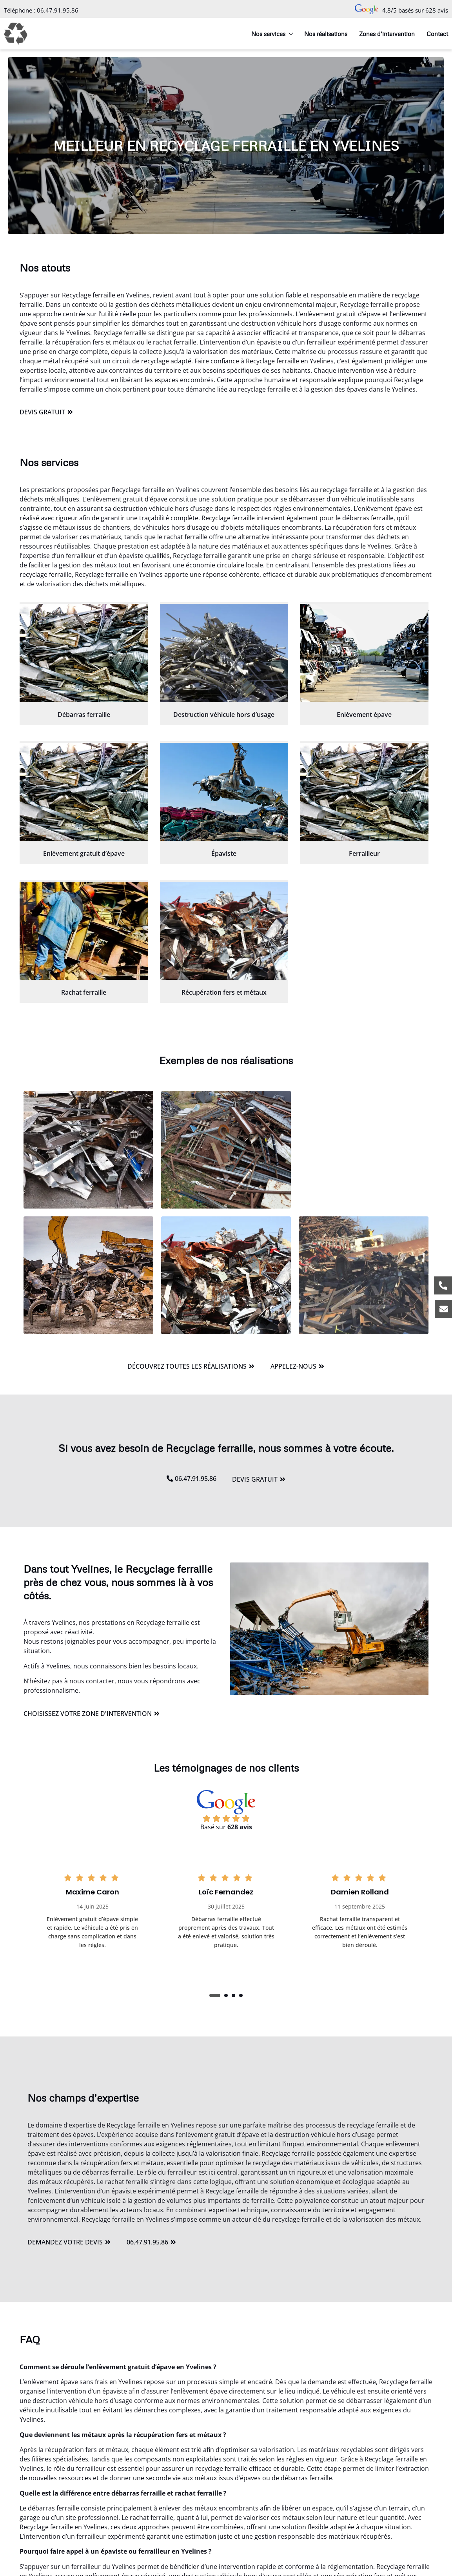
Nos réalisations (325, 33)
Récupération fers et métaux (224, 992)
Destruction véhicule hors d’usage (223, 714)
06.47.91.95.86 (57, 10)
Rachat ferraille (83, 992)
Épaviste (223, 853)
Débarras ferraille (84, 714)
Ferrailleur (364, 853)
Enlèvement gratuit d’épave (84, 853)
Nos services (271, 33)
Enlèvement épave (364, 714)
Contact (437, 33)
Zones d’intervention (387, 33)
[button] (214, 1995)
